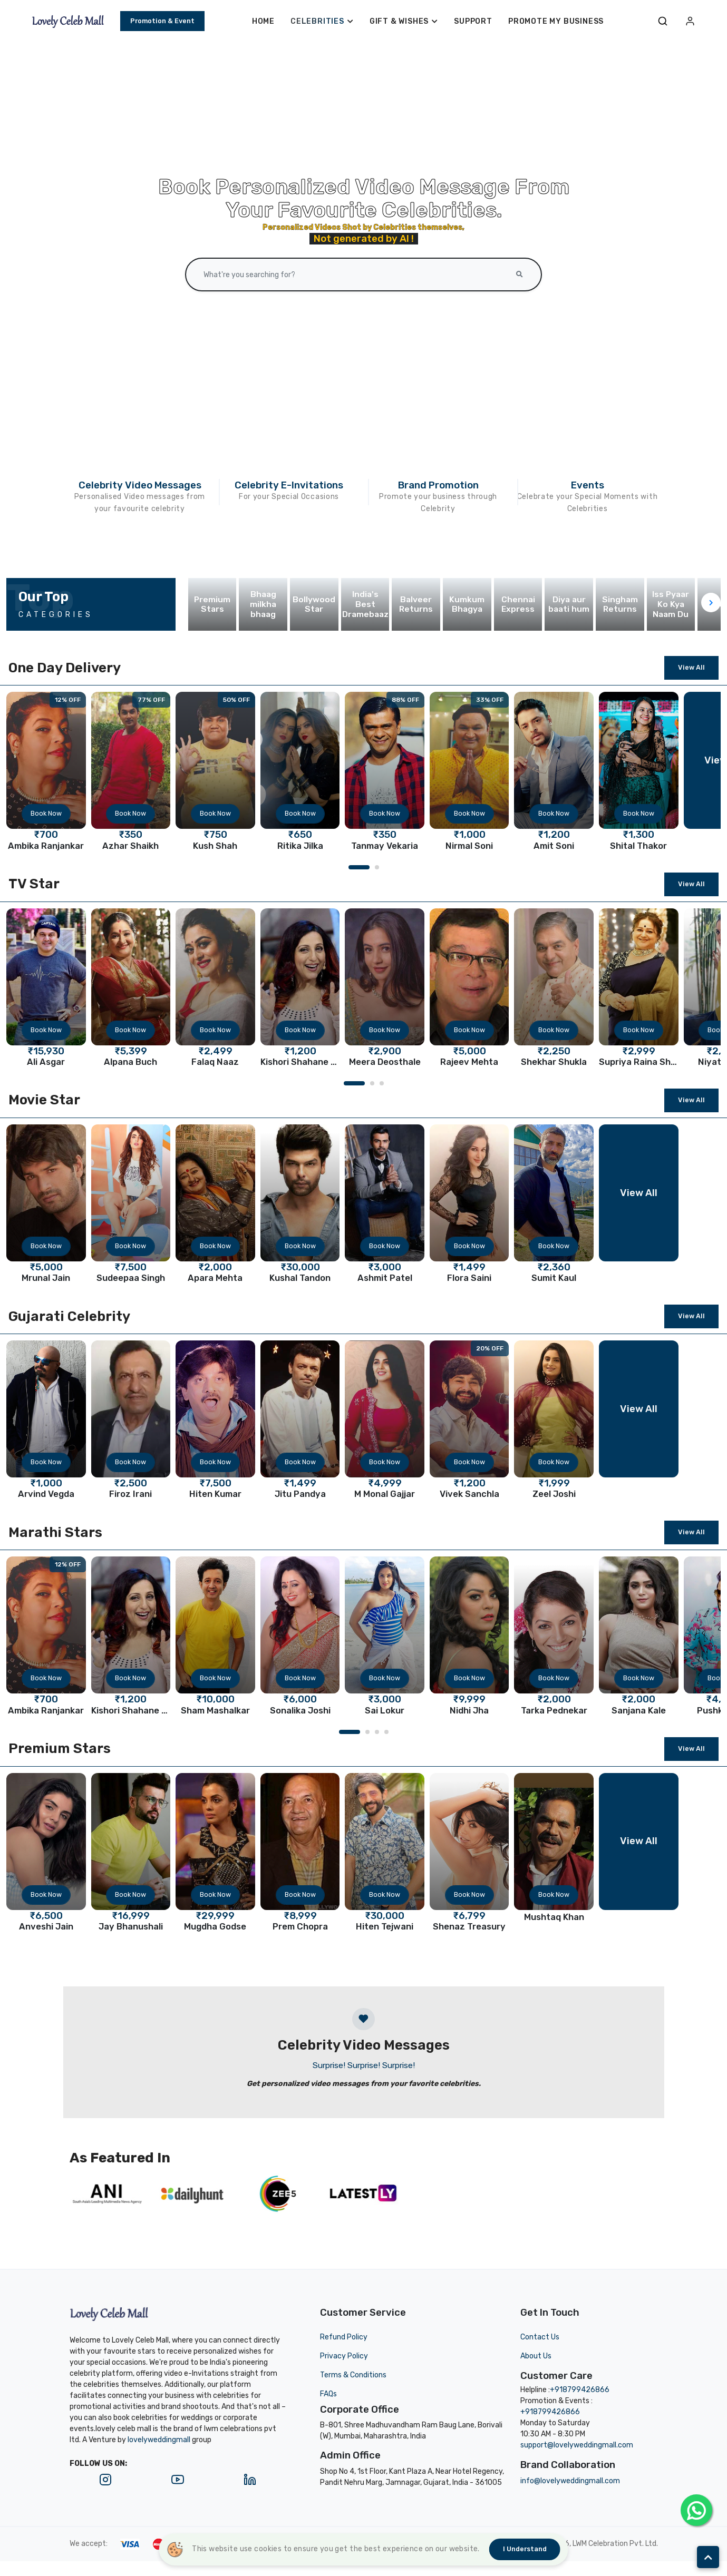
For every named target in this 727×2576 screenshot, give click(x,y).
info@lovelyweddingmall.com (570, 2480)
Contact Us (539, 2337)
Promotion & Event (162, 21)
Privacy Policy (344, 2356)
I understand (525, 2549)
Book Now (46, 813)
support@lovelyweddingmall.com (576, 2445)
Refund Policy (343, 2337)
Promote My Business (556, 21)
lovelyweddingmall (159, 2439)
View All (691, 667)
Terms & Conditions (353, 2375)
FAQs (328, 2393)
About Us (535, 2356)
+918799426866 (579, 2389)
